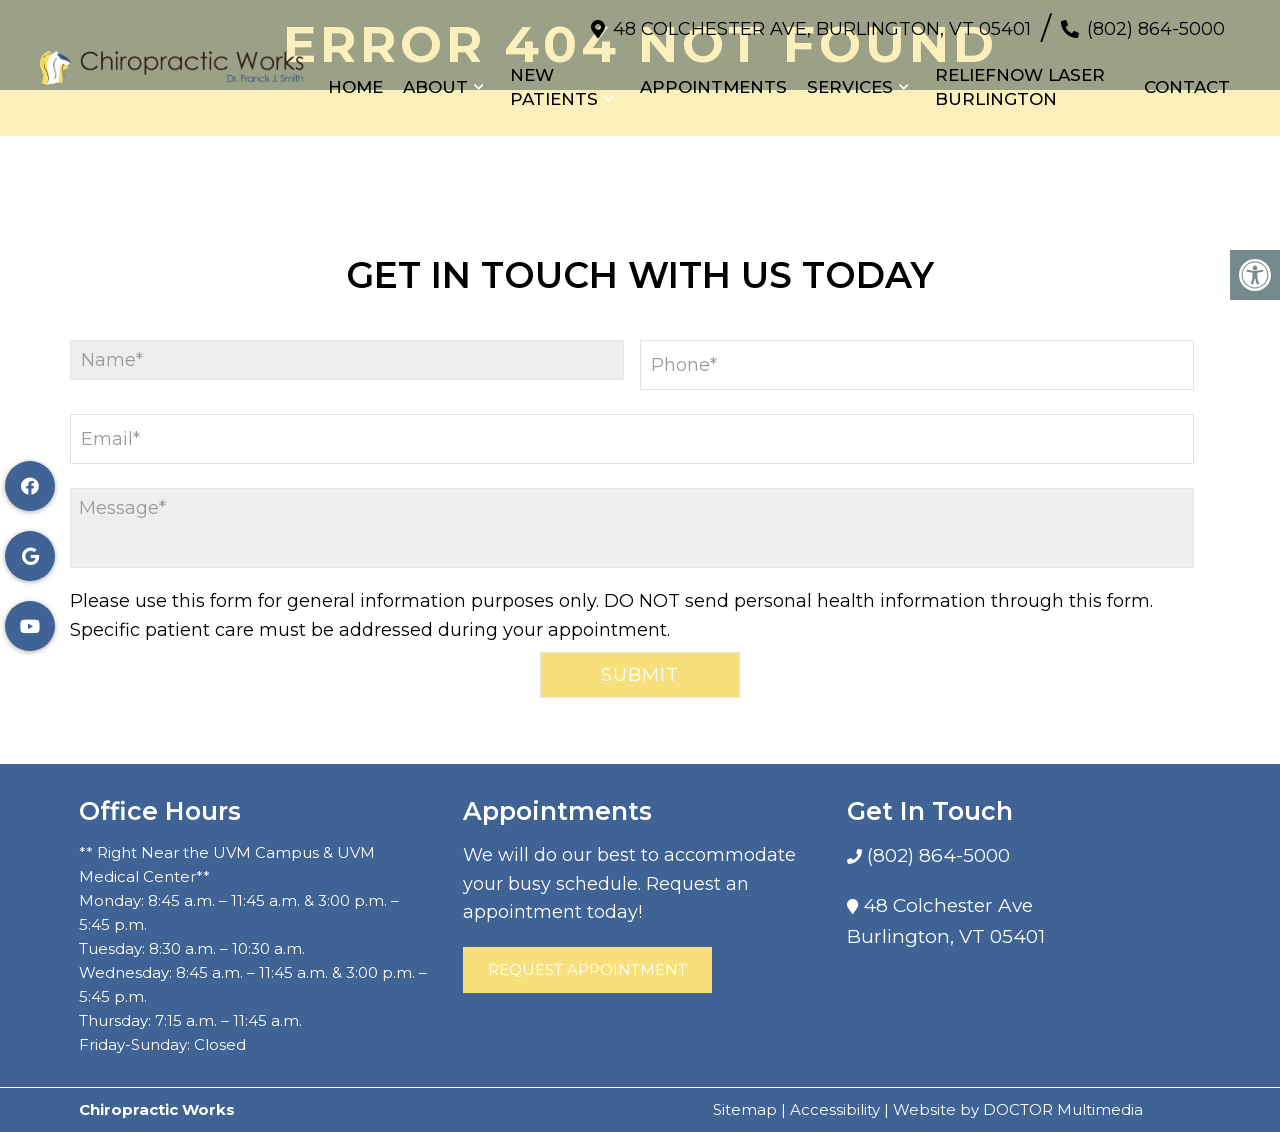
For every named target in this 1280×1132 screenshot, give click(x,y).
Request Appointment (587, 969)
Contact (1187, 87)
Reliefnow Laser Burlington (1020, 87)
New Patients (554, 87)
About (435, 87)
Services (850, 87)
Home (355, 87)
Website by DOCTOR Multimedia (1018, 1109)
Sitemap (745, 1109)
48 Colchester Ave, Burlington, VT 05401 (822, 29)
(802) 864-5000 (1156, 29)
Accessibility (835, 1109)
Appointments (713, 87)
